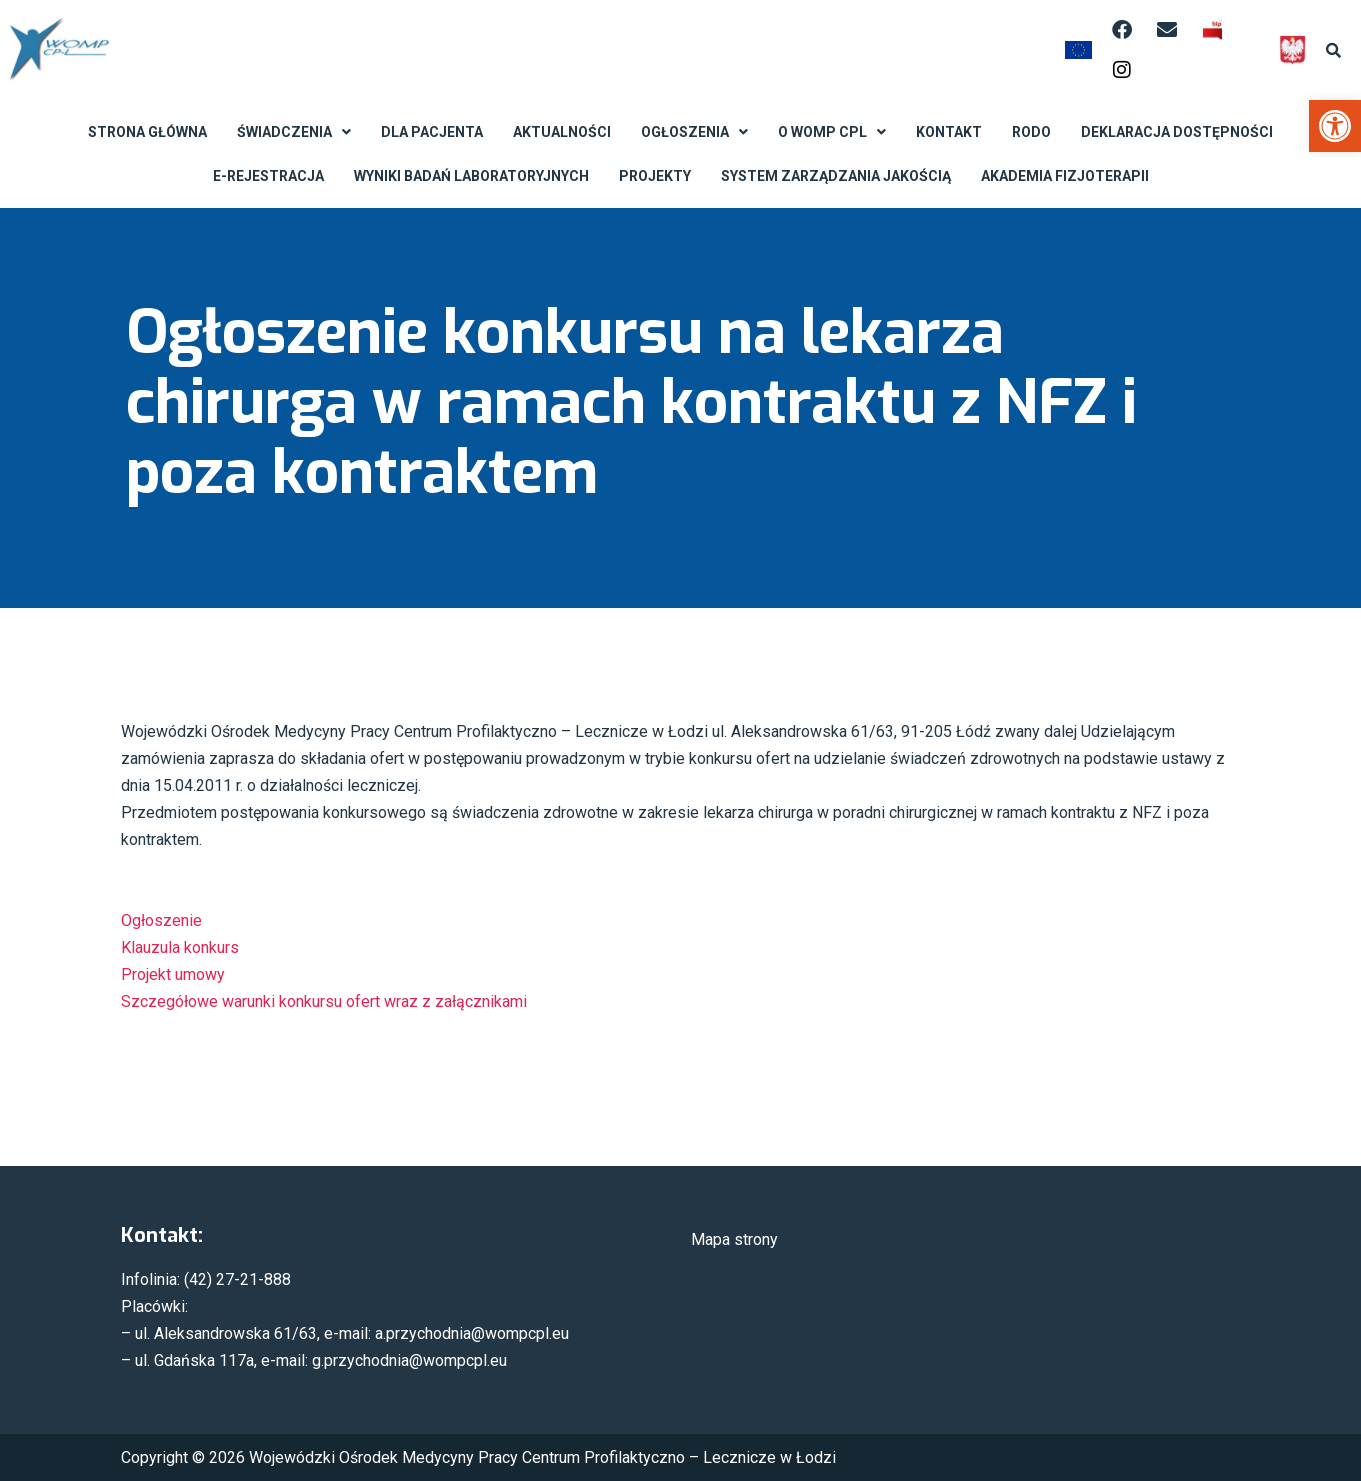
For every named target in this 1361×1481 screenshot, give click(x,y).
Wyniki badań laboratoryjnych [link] (471, 176)
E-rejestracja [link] (268, 176)
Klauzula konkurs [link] (180, 947)
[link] (1335, 126)
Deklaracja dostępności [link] (1177, 132)
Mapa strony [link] (734, 1239)
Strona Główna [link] (147, 132)
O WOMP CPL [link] (832, 132)
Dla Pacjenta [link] (432, 132)
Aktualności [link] (562, 132)
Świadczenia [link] (294, 132)
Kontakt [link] (949, 132)
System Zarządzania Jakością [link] (836, 176)
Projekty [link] (655, 176)
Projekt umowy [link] (173, 974)
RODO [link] (1031, 132)
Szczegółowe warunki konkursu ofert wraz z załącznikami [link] (324, 1001)
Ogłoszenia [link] (694, 132)
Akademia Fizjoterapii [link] (1065, 176)
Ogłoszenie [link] (161, 920)
